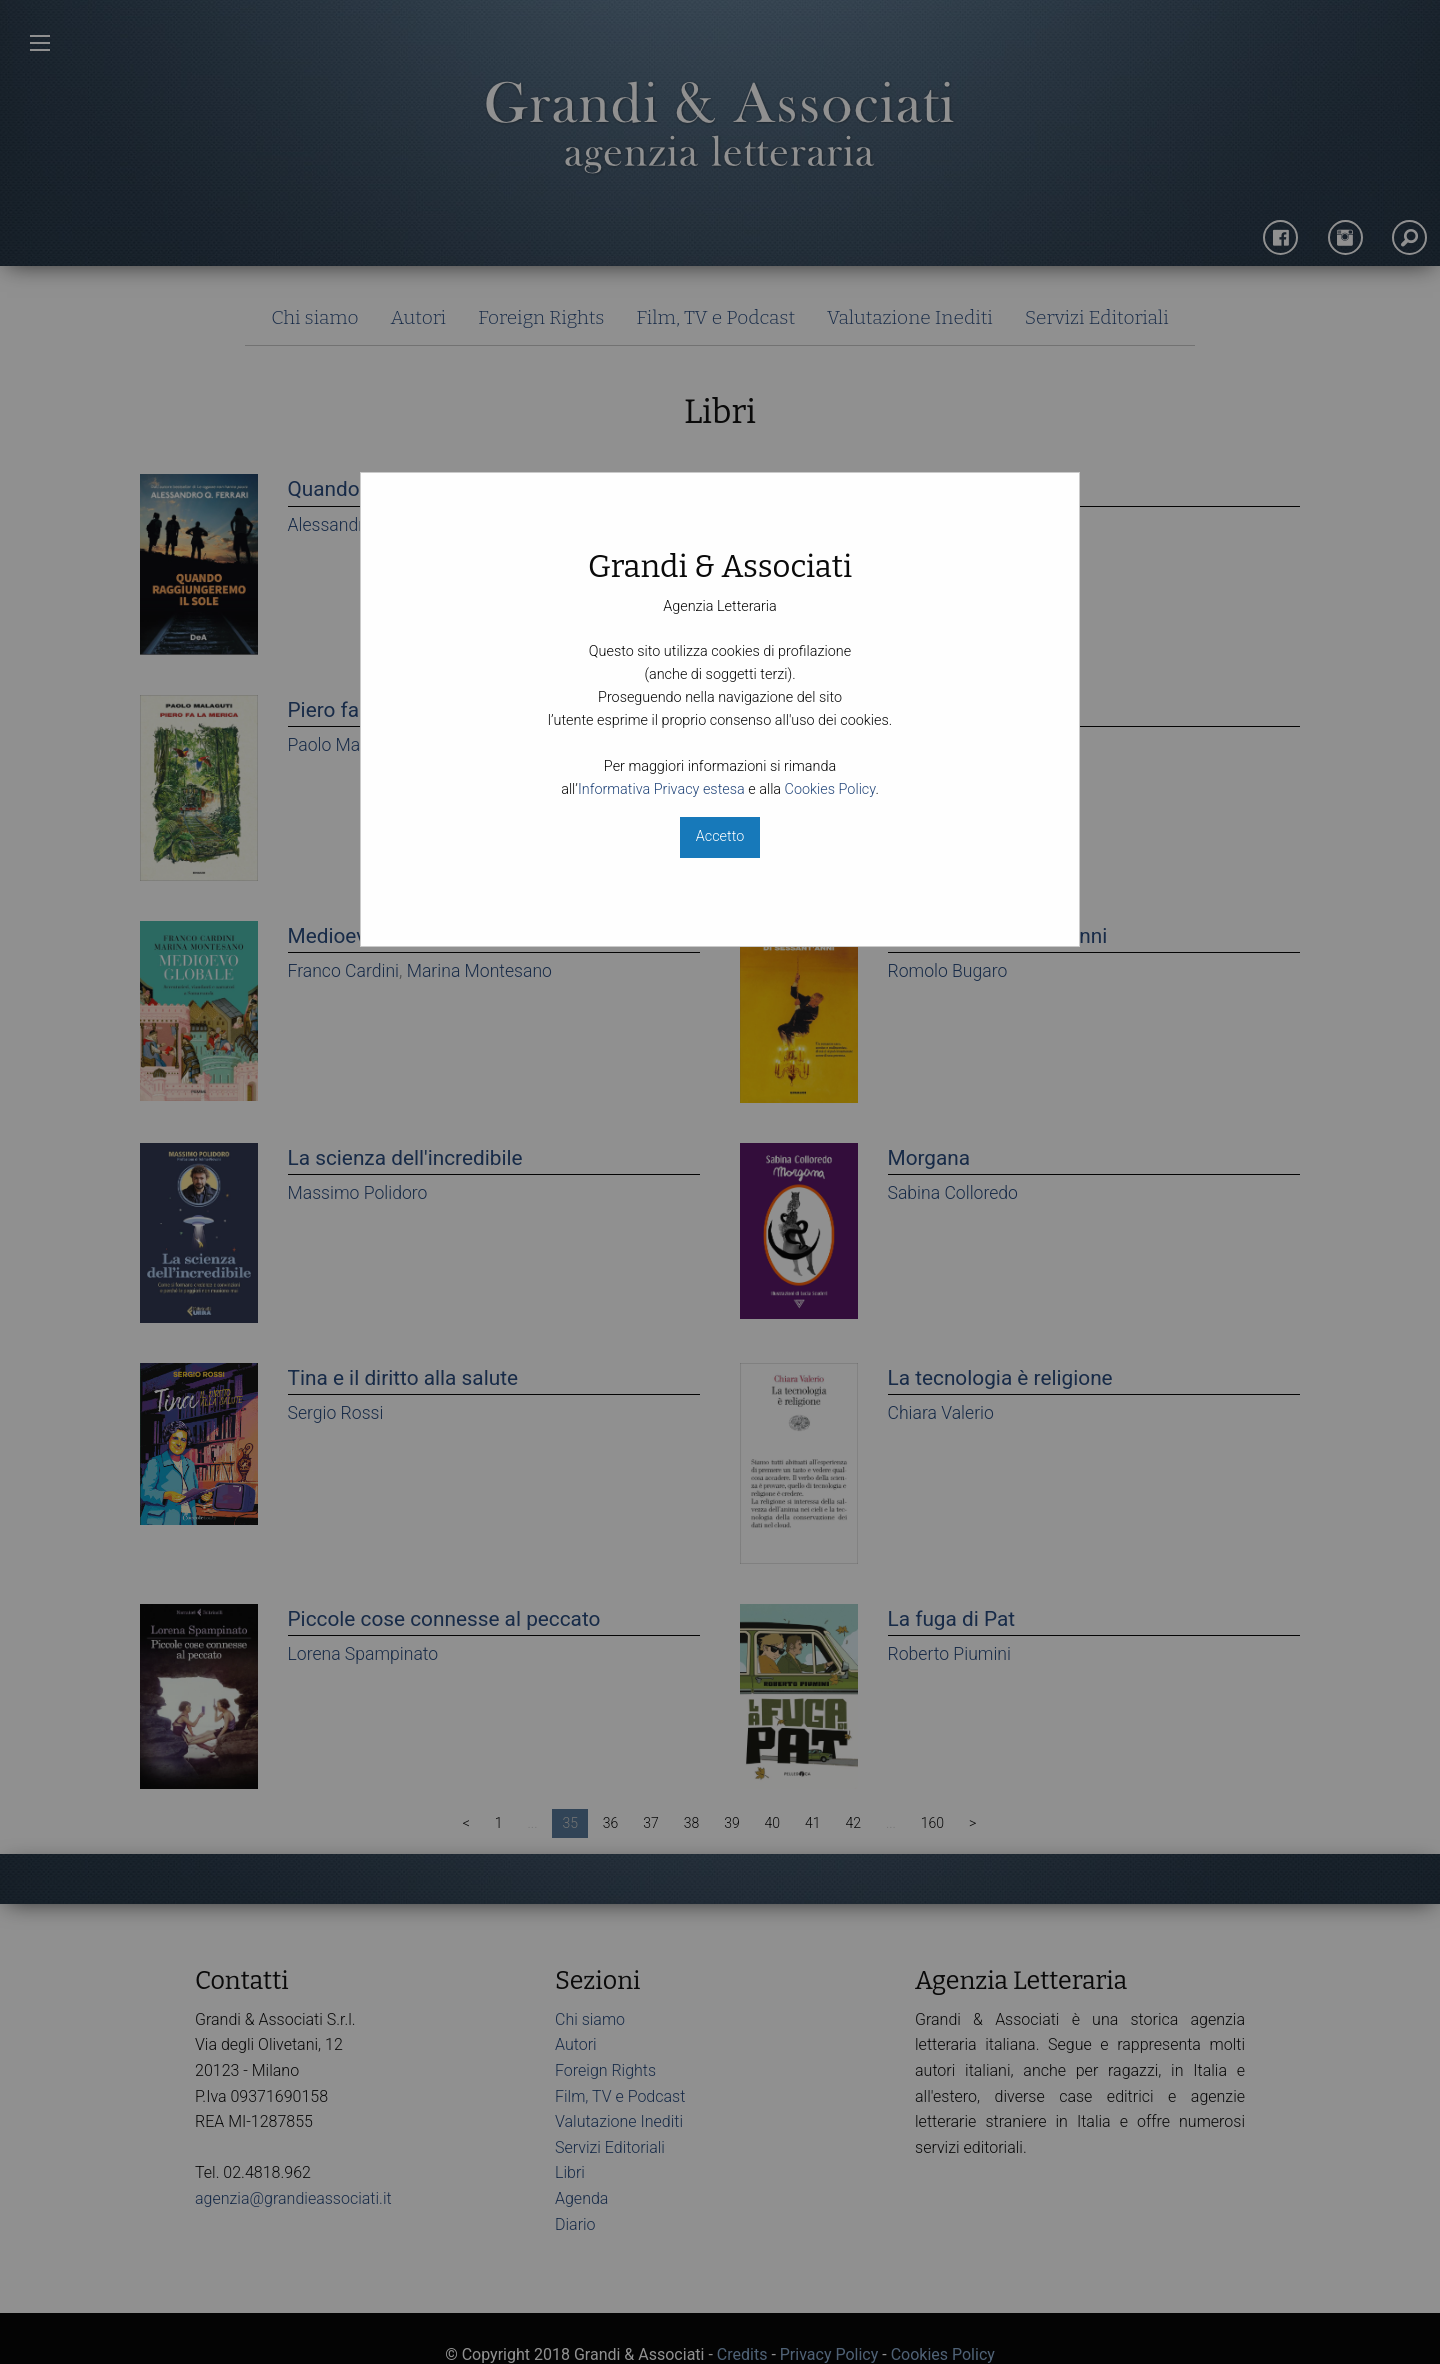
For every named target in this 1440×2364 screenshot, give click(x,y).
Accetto (720, 836)
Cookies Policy (830, 789)
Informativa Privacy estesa (661, 789)
